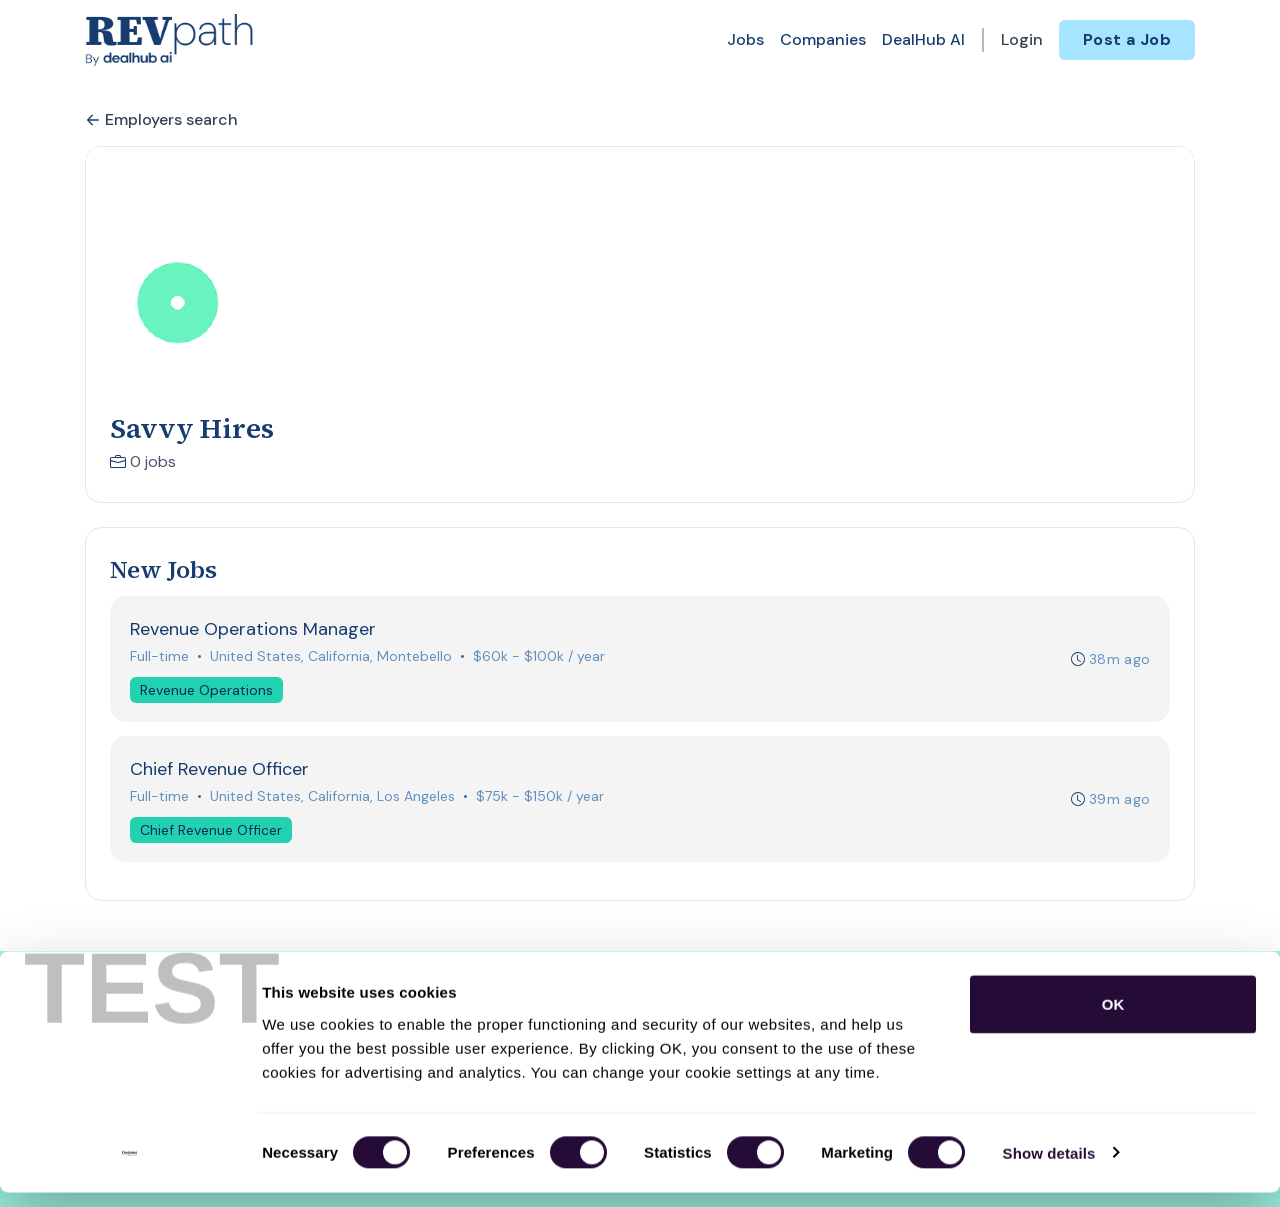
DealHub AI (923, 39)
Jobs (745, 39)
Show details (1049, 1167)
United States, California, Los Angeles (333, 800)
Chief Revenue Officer (212, 834)
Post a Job (1127, 39)
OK (1113, 1018)
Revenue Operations (207, 691)
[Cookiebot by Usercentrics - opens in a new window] (129, 1168)
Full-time (160, 657)
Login (1022, 39)
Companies (823, 39)
